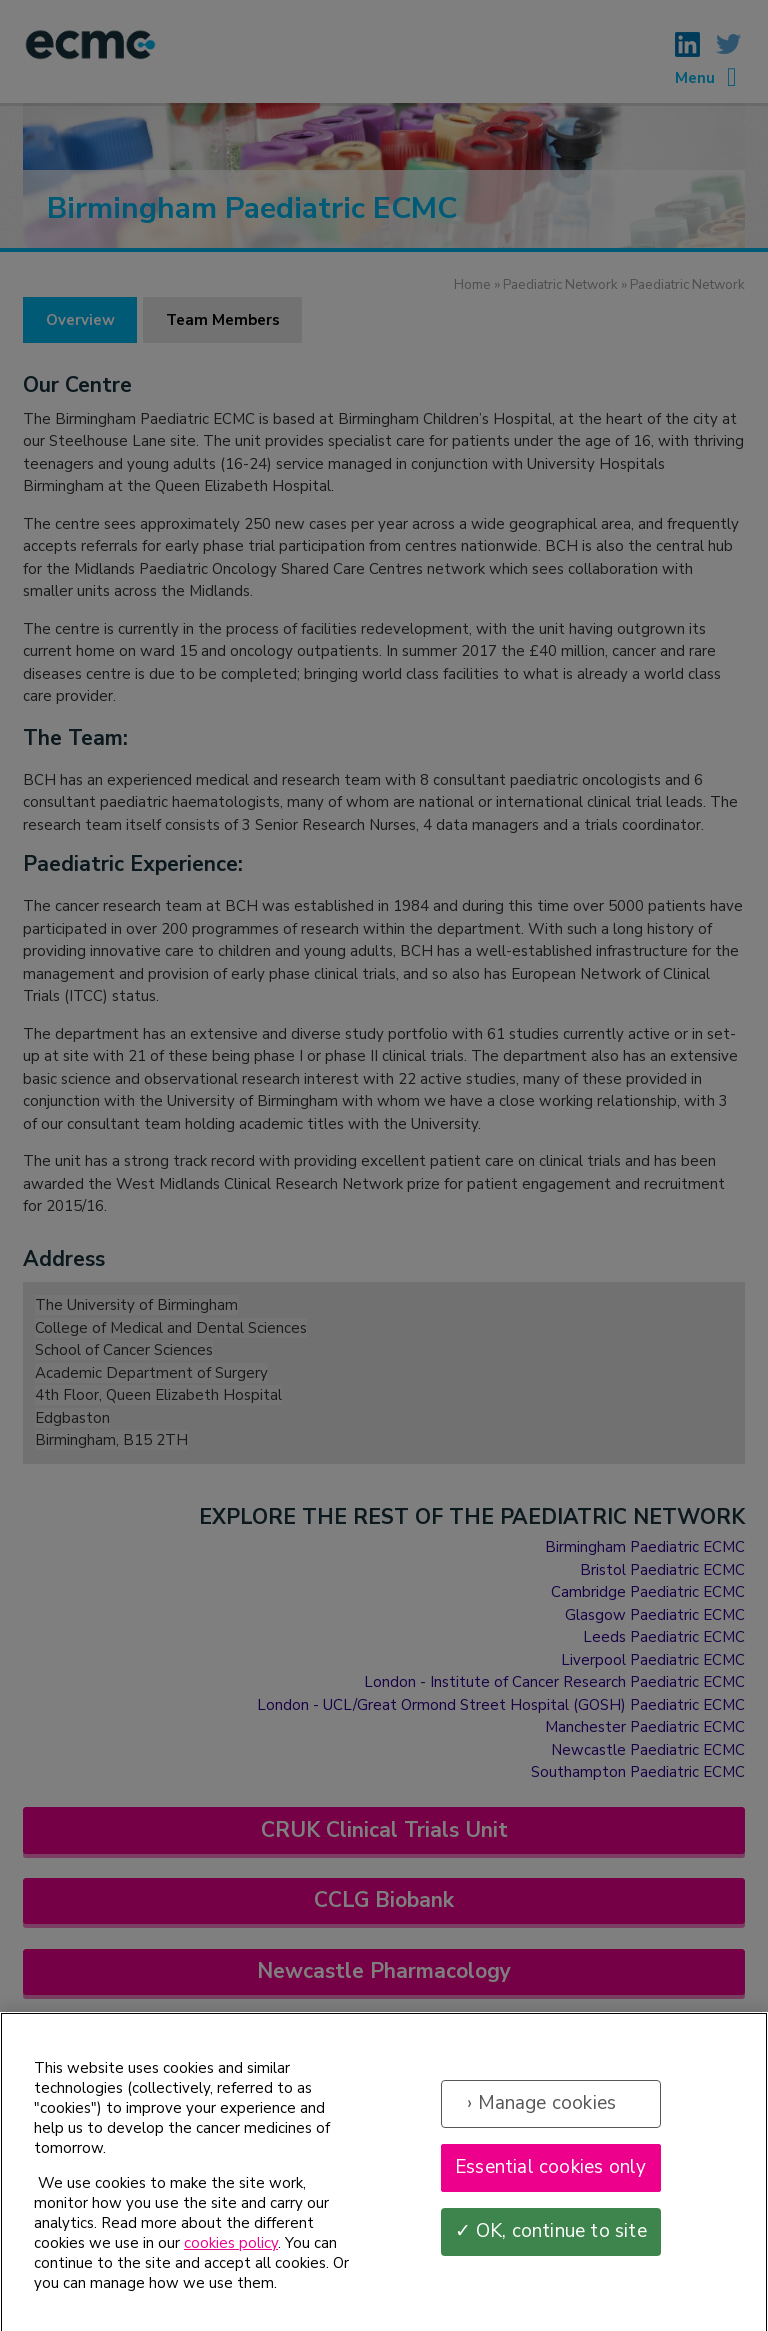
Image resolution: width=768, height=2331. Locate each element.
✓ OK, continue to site (551, 2241)
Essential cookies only (550, 2177)
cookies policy (231, 2253)
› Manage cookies (541, 2113)
